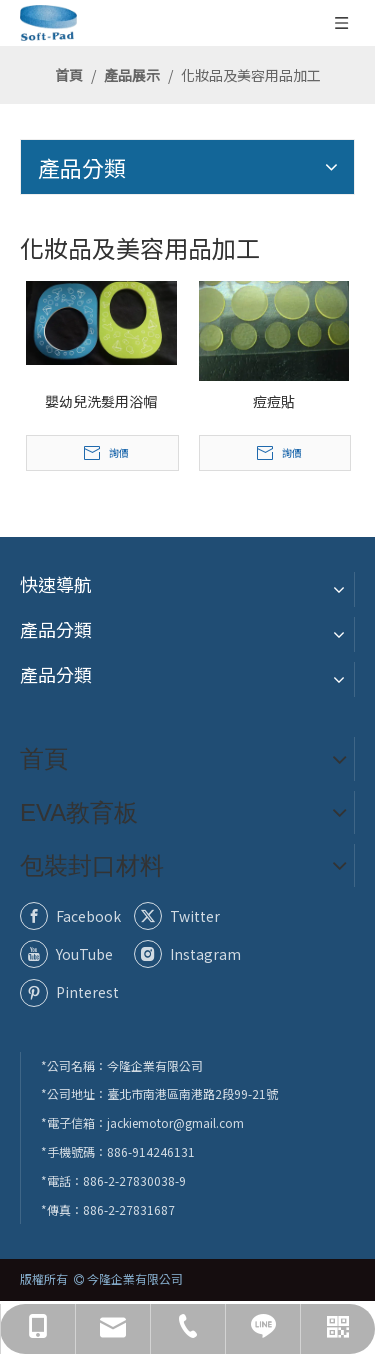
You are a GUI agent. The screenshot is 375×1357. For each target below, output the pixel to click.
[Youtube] (73, 954)
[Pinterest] (73, 992)
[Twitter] (187, 916)
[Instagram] (187, 954)
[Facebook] (73, 916)
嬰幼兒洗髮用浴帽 (101, 401)
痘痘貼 (274, 401)
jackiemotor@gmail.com (175, 1122)
